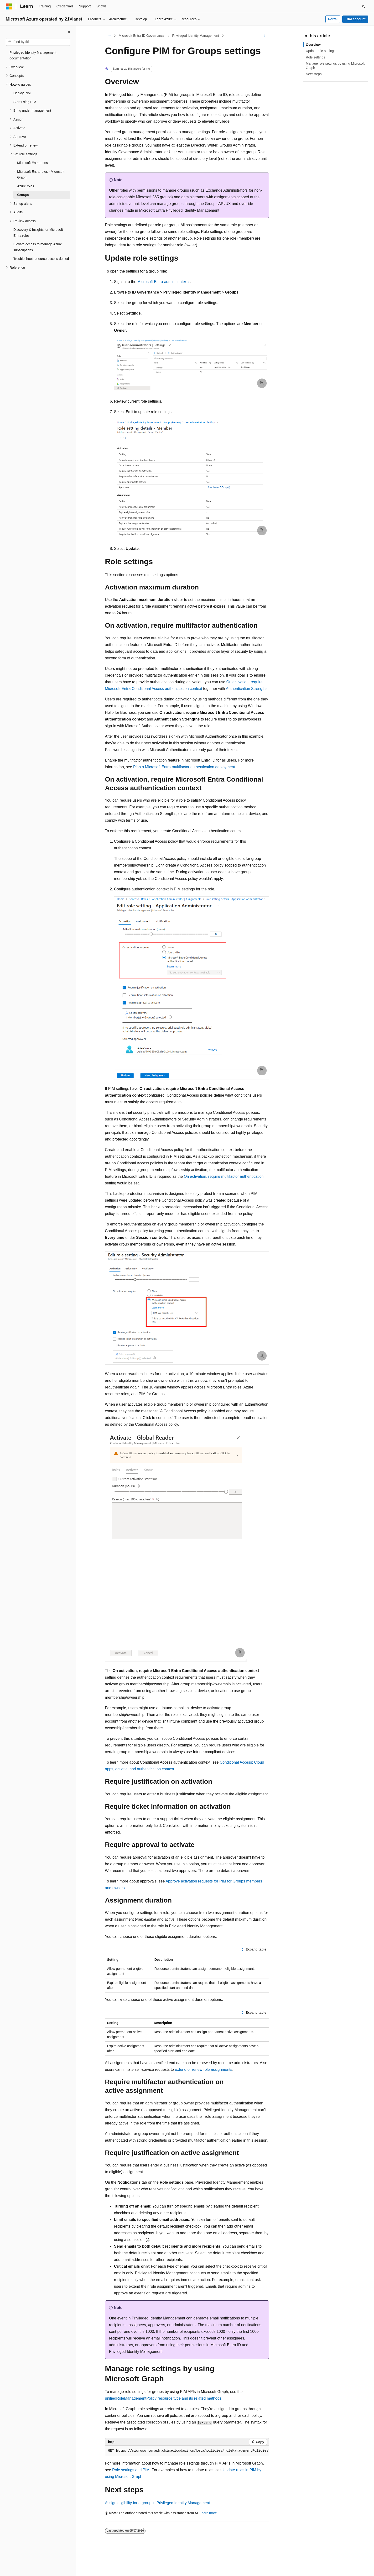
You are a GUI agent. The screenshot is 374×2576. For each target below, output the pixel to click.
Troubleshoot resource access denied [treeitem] (41, 259)
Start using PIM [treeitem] (24, 102)
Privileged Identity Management (195, 35)
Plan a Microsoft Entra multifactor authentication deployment (184, 767)
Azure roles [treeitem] (25, 186)
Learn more (208, 2513)
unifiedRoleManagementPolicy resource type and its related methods (163, 2398)
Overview (313, 45)
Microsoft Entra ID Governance (142, 35)
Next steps (314, 74)
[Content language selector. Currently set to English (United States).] (29, 2568)
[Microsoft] (9, 6)
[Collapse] (69, 32)
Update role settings (321, 51)
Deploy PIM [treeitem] (22, 93)
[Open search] (363, 6)
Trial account (355, 19)
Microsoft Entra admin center (161, 282)
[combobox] (38, 42)
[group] (187, 2451)
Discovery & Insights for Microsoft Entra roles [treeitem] (38, 232)
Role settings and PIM (131, 2470)
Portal (333, 19)
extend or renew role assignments (203, 2069)
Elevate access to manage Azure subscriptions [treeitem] (37, 247)
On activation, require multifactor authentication (224, 1176)
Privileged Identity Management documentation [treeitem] (33, 55)
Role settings (315, 57)
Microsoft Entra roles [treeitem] (32, 163)
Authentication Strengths (246, 689)
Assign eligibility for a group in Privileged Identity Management (157, 2503)
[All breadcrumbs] (109, 36)
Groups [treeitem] (23, 195)
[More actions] (265, 36)
